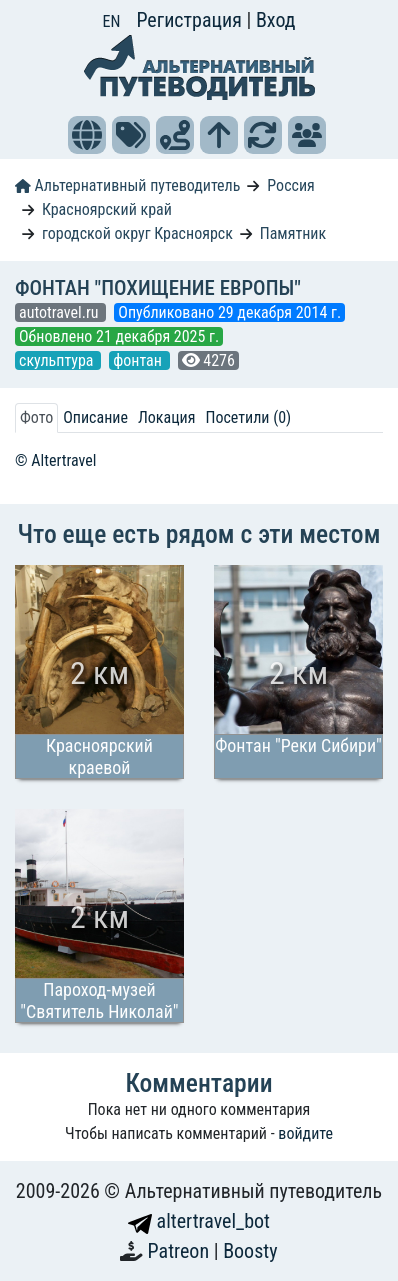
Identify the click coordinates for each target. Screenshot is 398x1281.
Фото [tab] (36, 417)
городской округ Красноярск (137, 233)
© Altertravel (55, 460)
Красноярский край (107, 209)
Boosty (250, 1251)
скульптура (58, 360)
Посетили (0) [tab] (248, 417)
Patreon (181, 1251)
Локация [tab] (167, 417)
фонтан (139, 360)
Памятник (293, 233)
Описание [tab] (95, 417)
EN (112, 21)
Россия (290, 185)
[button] (87, 135)
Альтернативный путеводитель (127, 185)
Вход (276, 20)
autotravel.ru (60, 312)
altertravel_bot (199, 1221)
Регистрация (191, 20)
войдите (305, 1133)
